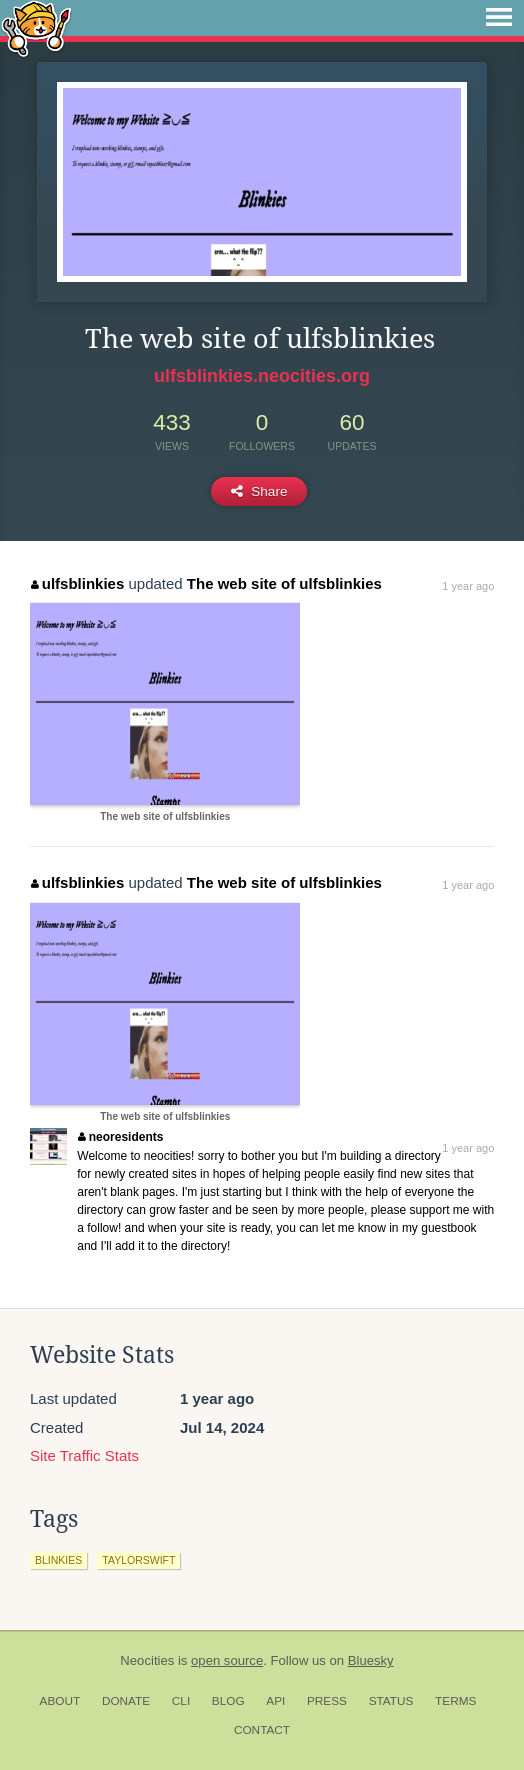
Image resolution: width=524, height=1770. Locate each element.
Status (391, 1701)
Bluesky (371, 1660)
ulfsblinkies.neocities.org (262, 376)
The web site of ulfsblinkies (284, 583)
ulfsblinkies (77, 583)
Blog (228, 1701)
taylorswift (138, 1560)
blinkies (58, 1560)
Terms (455, 1701)
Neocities (147, 1660)
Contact (262, 1730)
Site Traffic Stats (84, 1455)
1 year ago (468, 586)
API (275, 1701)
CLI (181, 1701)
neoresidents (120, 1137)
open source (227, 1660)
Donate (126, 1701)
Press (327, 1701)
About (60, 1701)
